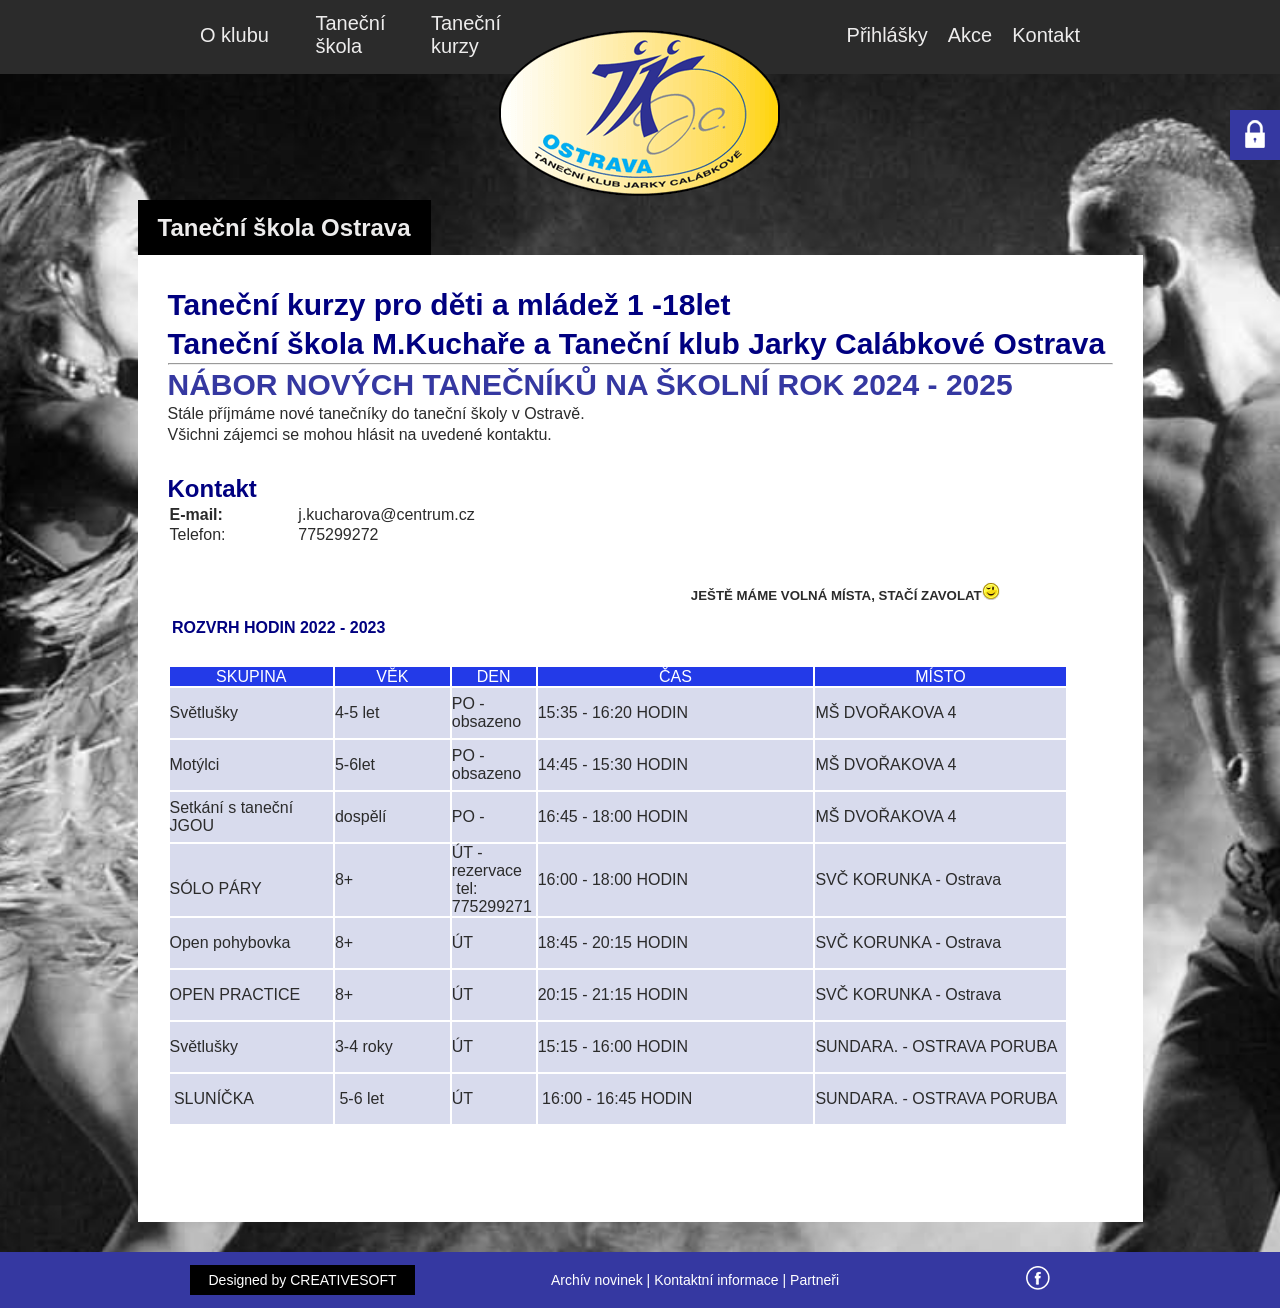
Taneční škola (351, 34)
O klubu (234, 35)
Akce (970, 35)
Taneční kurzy (466, 34)
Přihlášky (887, 35)
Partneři (814, 1280)
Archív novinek (597, 1280)
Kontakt (1046, 35)
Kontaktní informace (716, 1280)
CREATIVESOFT (343, 1280)
